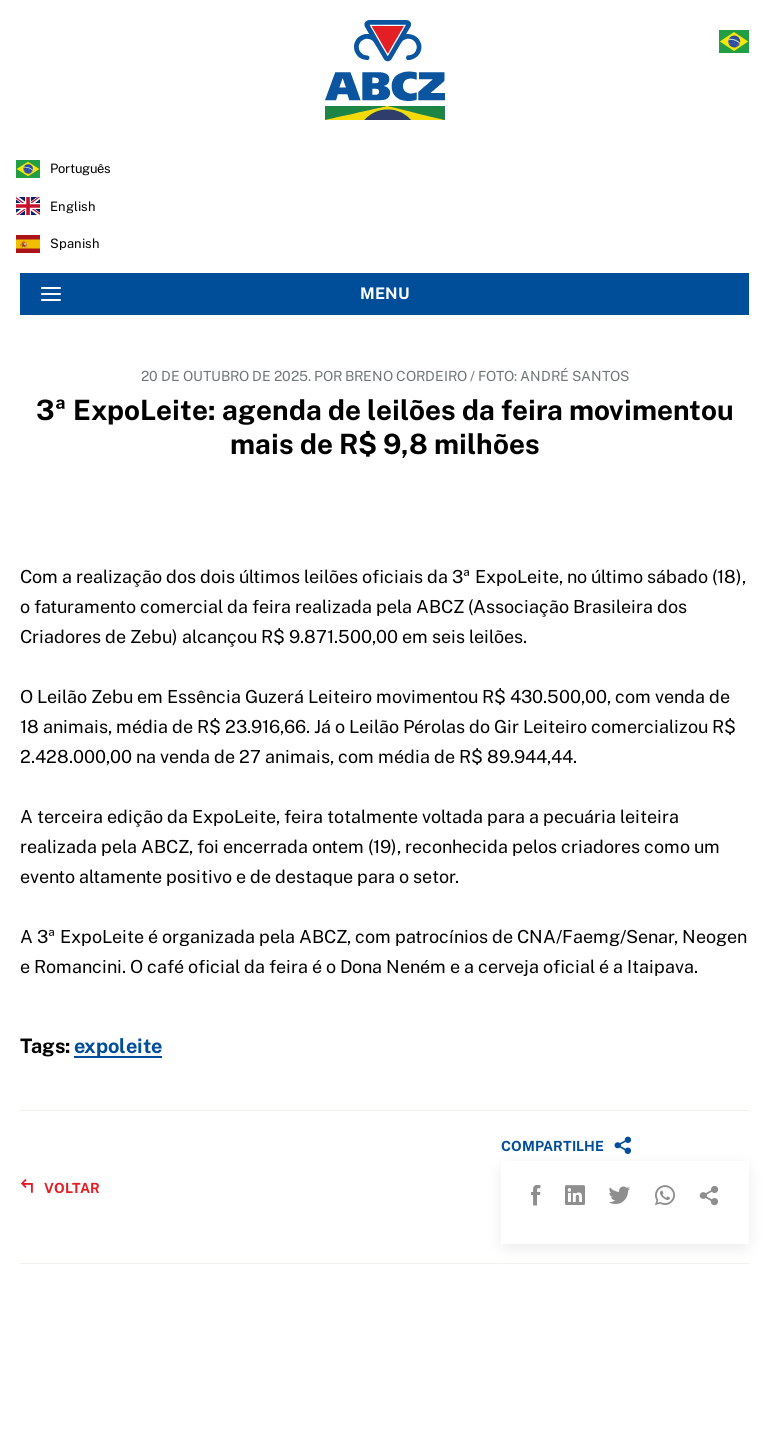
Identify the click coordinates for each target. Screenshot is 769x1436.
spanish (75, 243)
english (73, 206)
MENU (225, 294)
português (80, 168)
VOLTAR (60, 1187)
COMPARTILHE (566, 1145)
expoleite (118, 1047)
